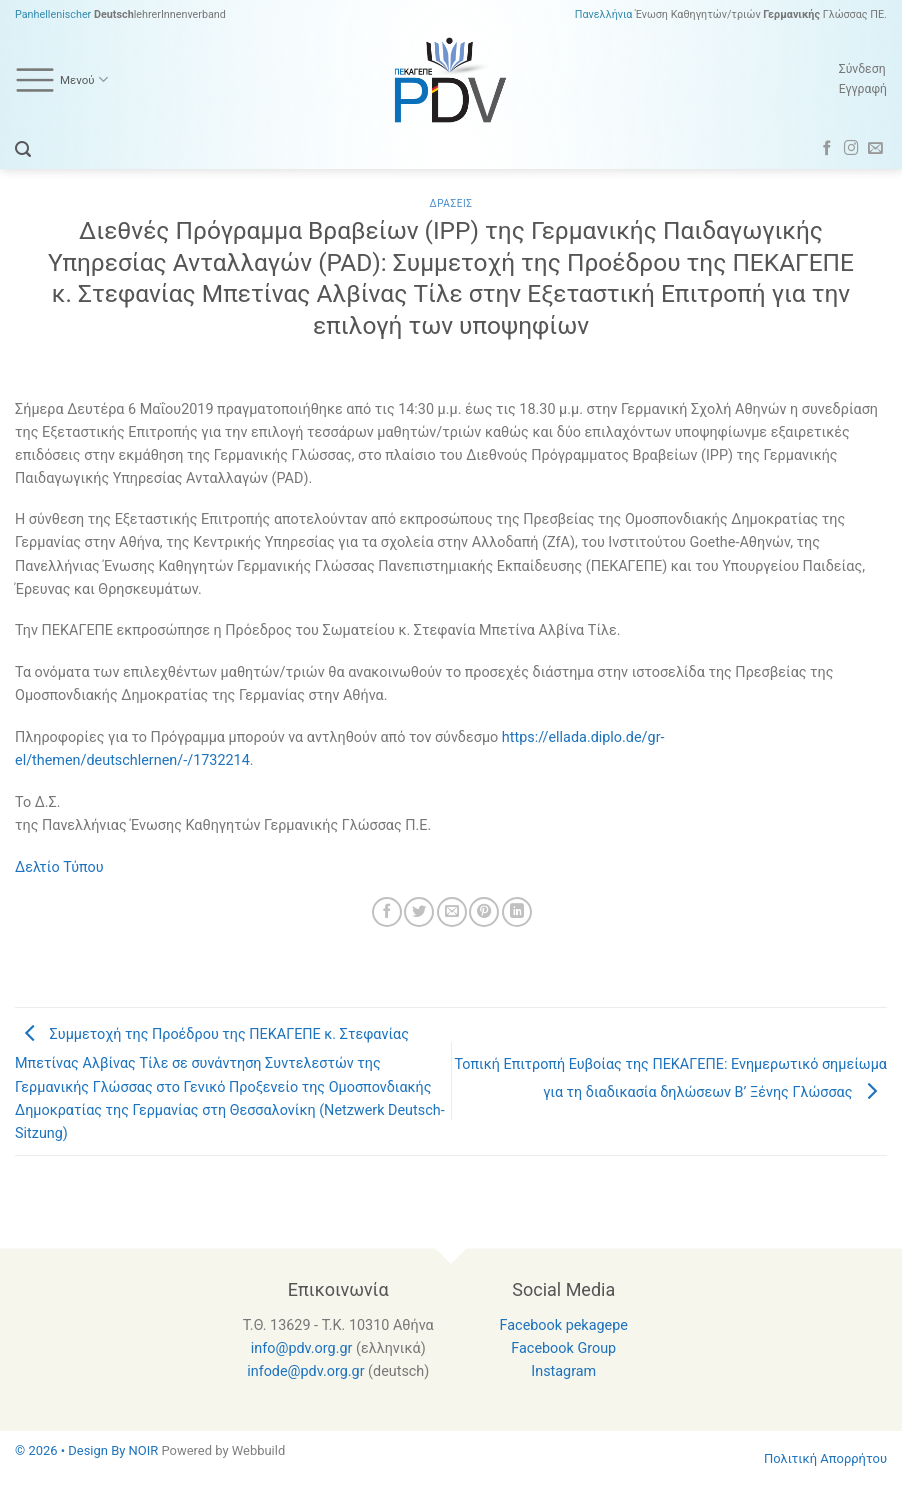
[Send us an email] (875, 149)
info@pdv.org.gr (302, 1348)
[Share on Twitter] (419, 912)
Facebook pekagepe (564, 1325)
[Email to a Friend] (452, 912)
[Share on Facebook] (387, 912)
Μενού (61, 80)
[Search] (23, 149)
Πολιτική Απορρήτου (825, 1458)
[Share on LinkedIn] (517, 912)
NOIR (144, 1450)
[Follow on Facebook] (827, 149)
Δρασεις (451, 203)
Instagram (563, 1371)
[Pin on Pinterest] (484, 912)
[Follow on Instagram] (851, 149)
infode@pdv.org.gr (305, 1371)
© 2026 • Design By (72, 1450)
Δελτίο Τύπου (59, 867)
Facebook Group (563, 1348)
